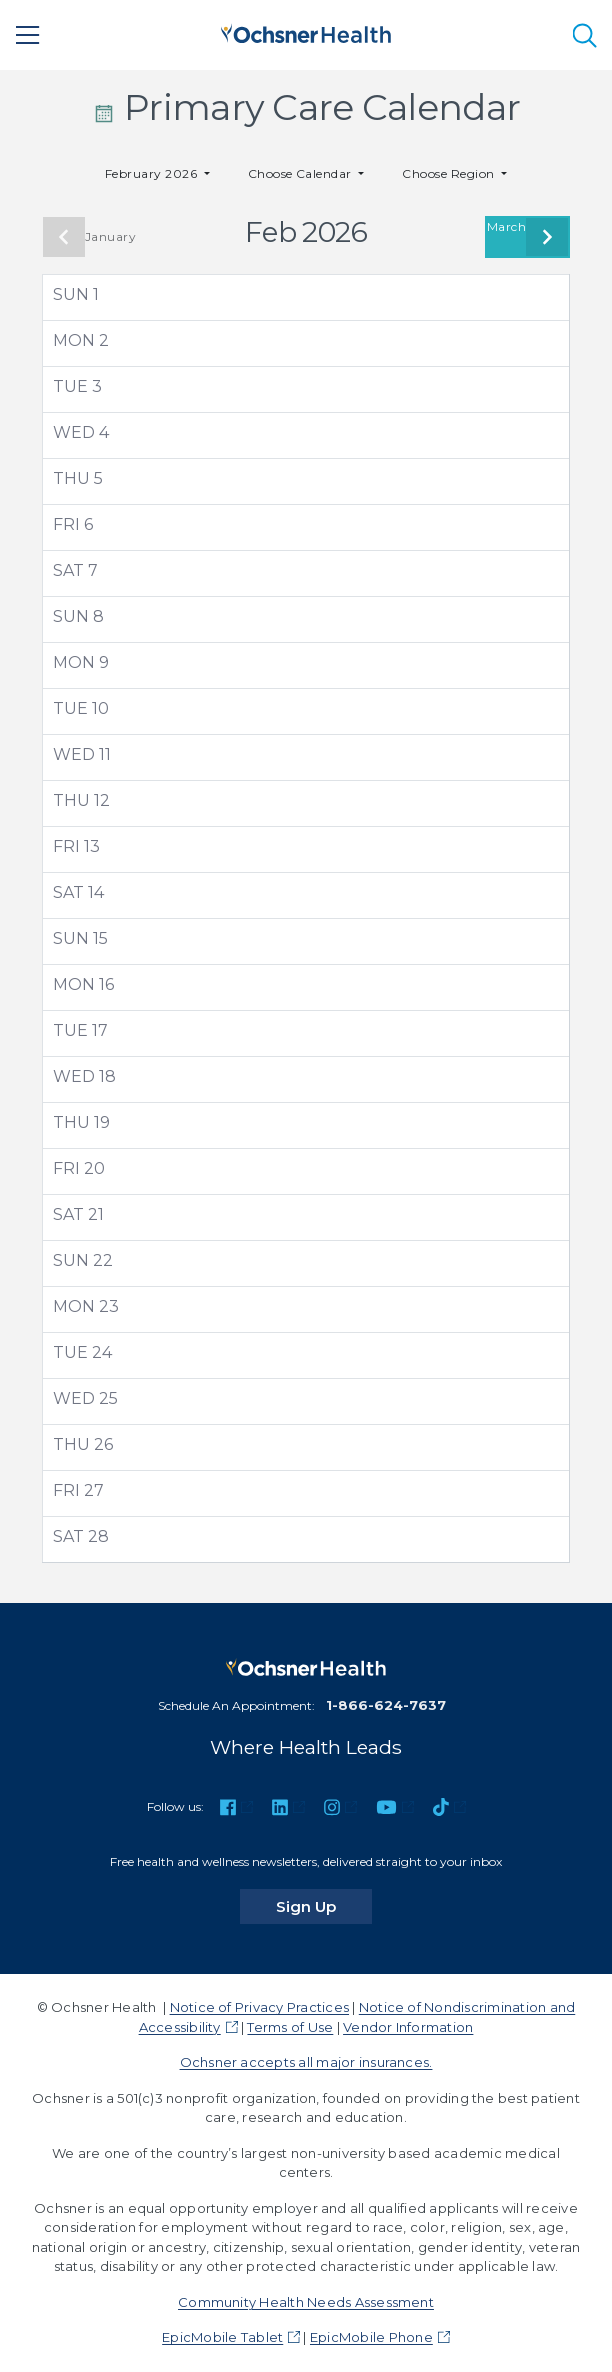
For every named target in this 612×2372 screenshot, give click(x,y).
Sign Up (324, 1906)
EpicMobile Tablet (222, 2337)
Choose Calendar (302, 173)
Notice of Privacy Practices (259, 2007)
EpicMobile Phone (371, 2337)
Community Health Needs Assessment (306, 2302)
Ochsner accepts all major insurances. (306, 2062)
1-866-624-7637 (386, 1705)
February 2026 (153, 173)
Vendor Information (408, 2027)
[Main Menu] (28, 35)
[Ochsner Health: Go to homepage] (306, 31)
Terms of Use (290, 2027)
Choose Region (450, 173)
